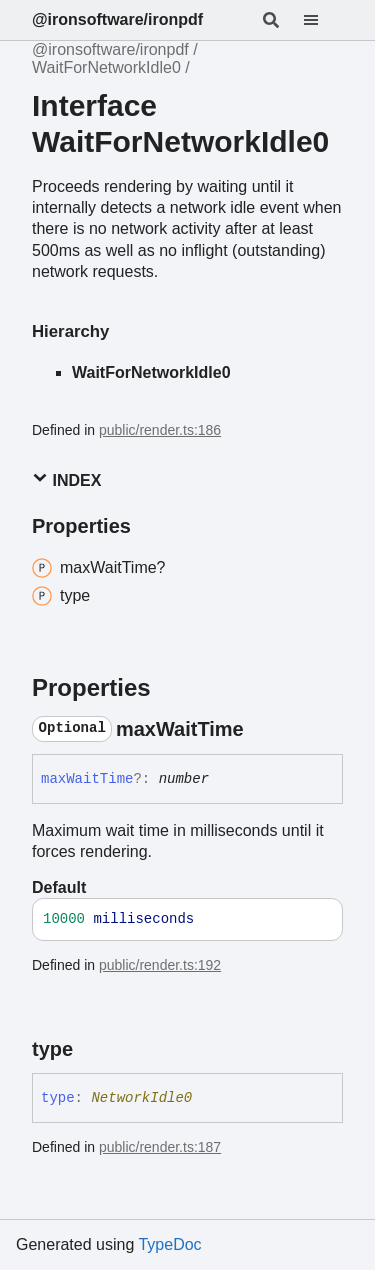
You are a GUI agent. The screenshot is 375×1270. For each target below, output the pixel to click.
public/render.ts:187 (160, 1147)
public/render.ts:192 (160, 965)
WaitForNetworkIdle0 (106, 67)
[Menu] (323, 20)
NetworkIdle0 (141, 1098)
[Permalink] (262, 729)
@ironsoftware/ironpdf (117, 19)
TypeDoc (169, 1244)
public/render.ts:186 (160, 430)
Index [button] (66, 479)
